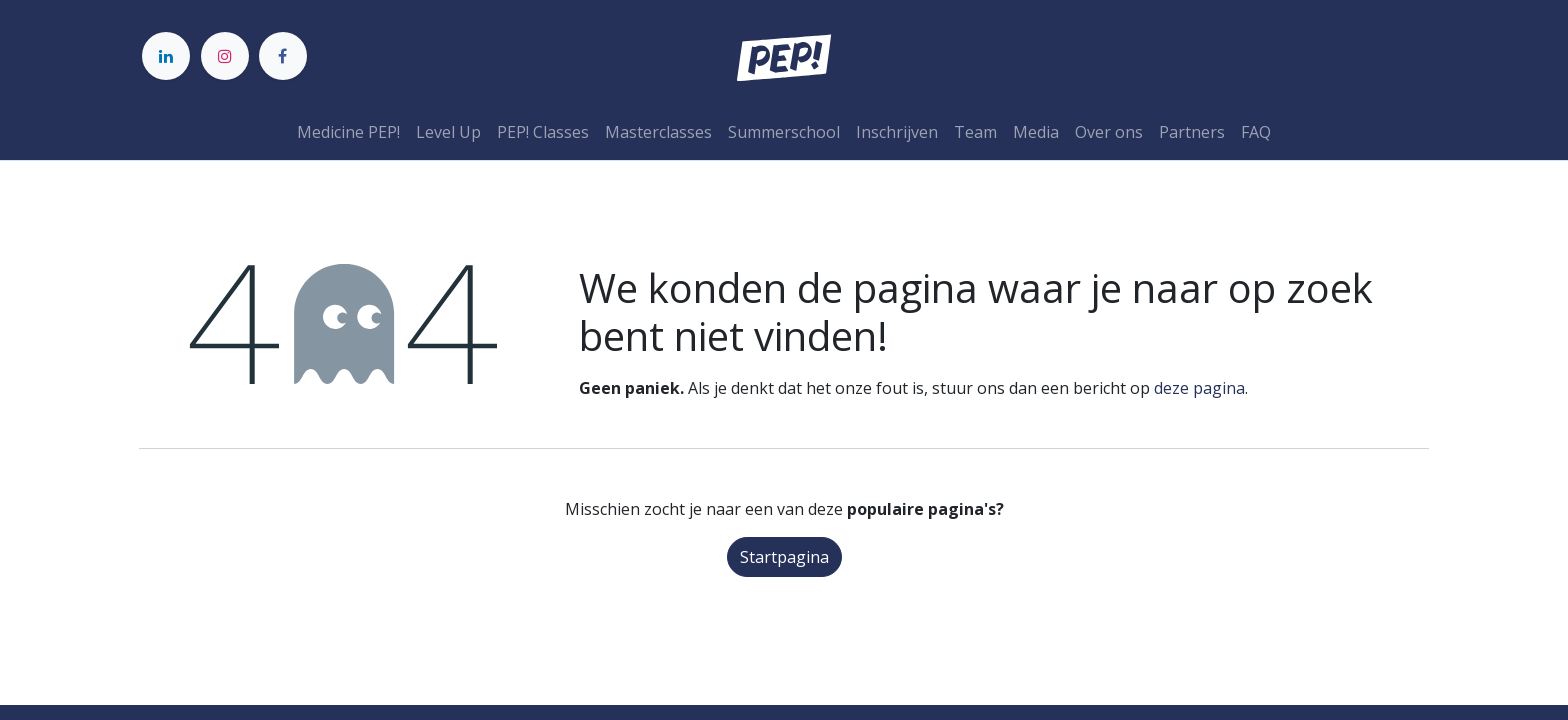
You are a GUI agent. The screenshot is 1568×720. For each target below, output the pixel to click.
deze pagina (1199, 388)
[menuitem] (348, 132)
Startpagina (784, 557)
